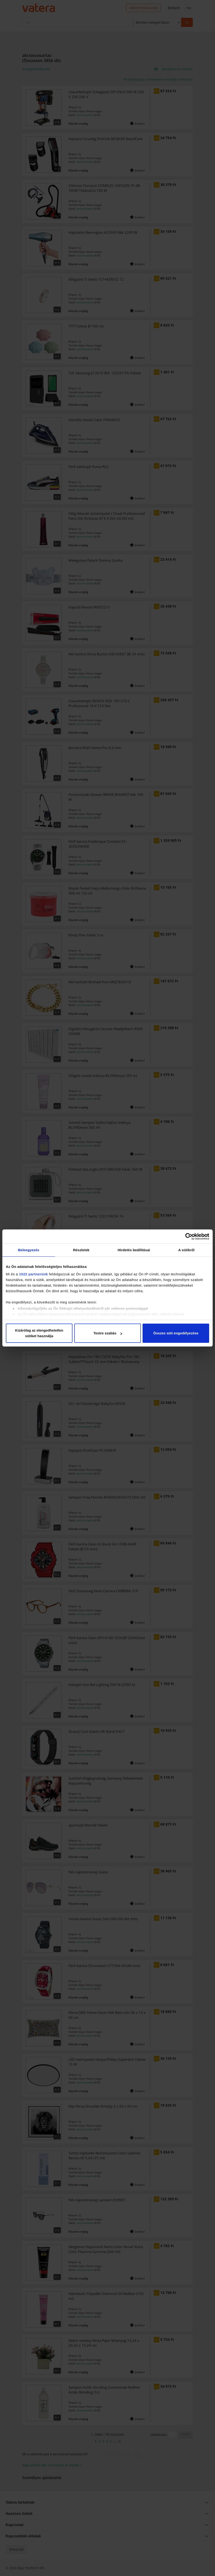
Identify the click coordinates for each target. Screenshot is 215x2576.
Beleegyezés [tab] (28, 1250)
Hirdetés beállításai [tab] (134, 1250)
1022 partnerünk (33, 1274)
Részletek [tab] (81, 1250)
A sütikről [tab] (186, 1250)
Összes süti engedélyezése (175, 1333)
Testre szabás (107, 1333)
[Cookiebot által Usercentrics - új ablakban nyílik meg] (188, 1236)
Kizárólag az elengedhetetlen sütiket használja (39, 1333)
